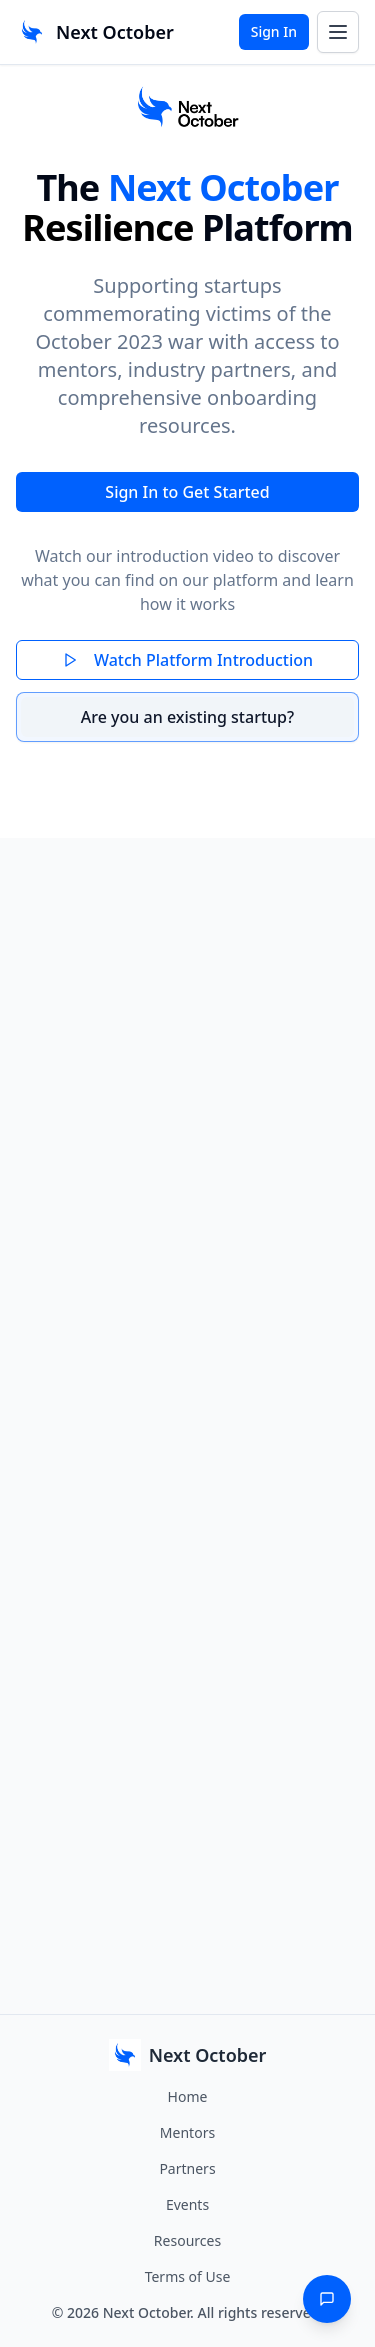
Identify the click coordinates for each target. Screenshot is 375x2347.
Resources (187, 2240)
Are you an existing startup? (187, 717)
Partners (187, 2168)
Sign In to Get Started (187, 492)
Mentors (187, 2132)
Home (188, 2096)
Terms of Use (188, 2276)
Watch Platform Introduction (187, 660)
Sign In (274, 31)
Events (187, 2204)
